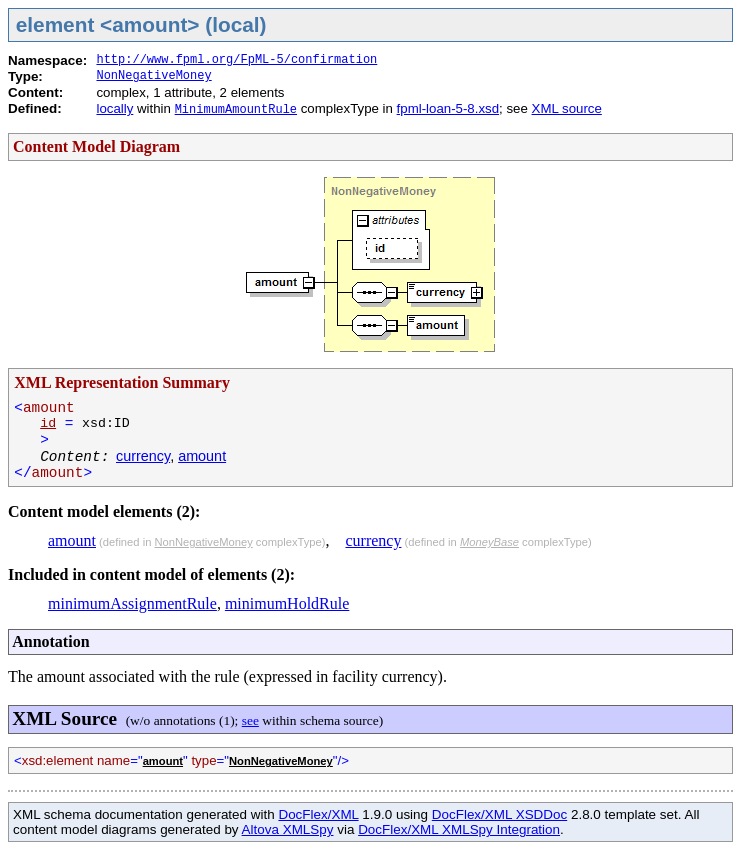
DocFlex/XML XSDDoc (499, 814)
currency (143, 456)
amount (202, 456)
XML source (567, 108)
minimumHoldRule (287, 603)
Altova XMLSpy (288, 829)
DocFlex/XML (318, 814)
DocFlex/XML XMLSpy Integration (459, 829)
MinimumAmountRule (236, 110)
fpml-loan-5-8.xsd (448, 108)
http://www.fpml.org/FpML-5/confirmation (236, 60)
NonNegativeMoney (153, 76)
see (250, 720)
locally (114, 108)
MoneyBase (489, 542)
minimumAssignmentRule (132, 603)
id (48, 423)
